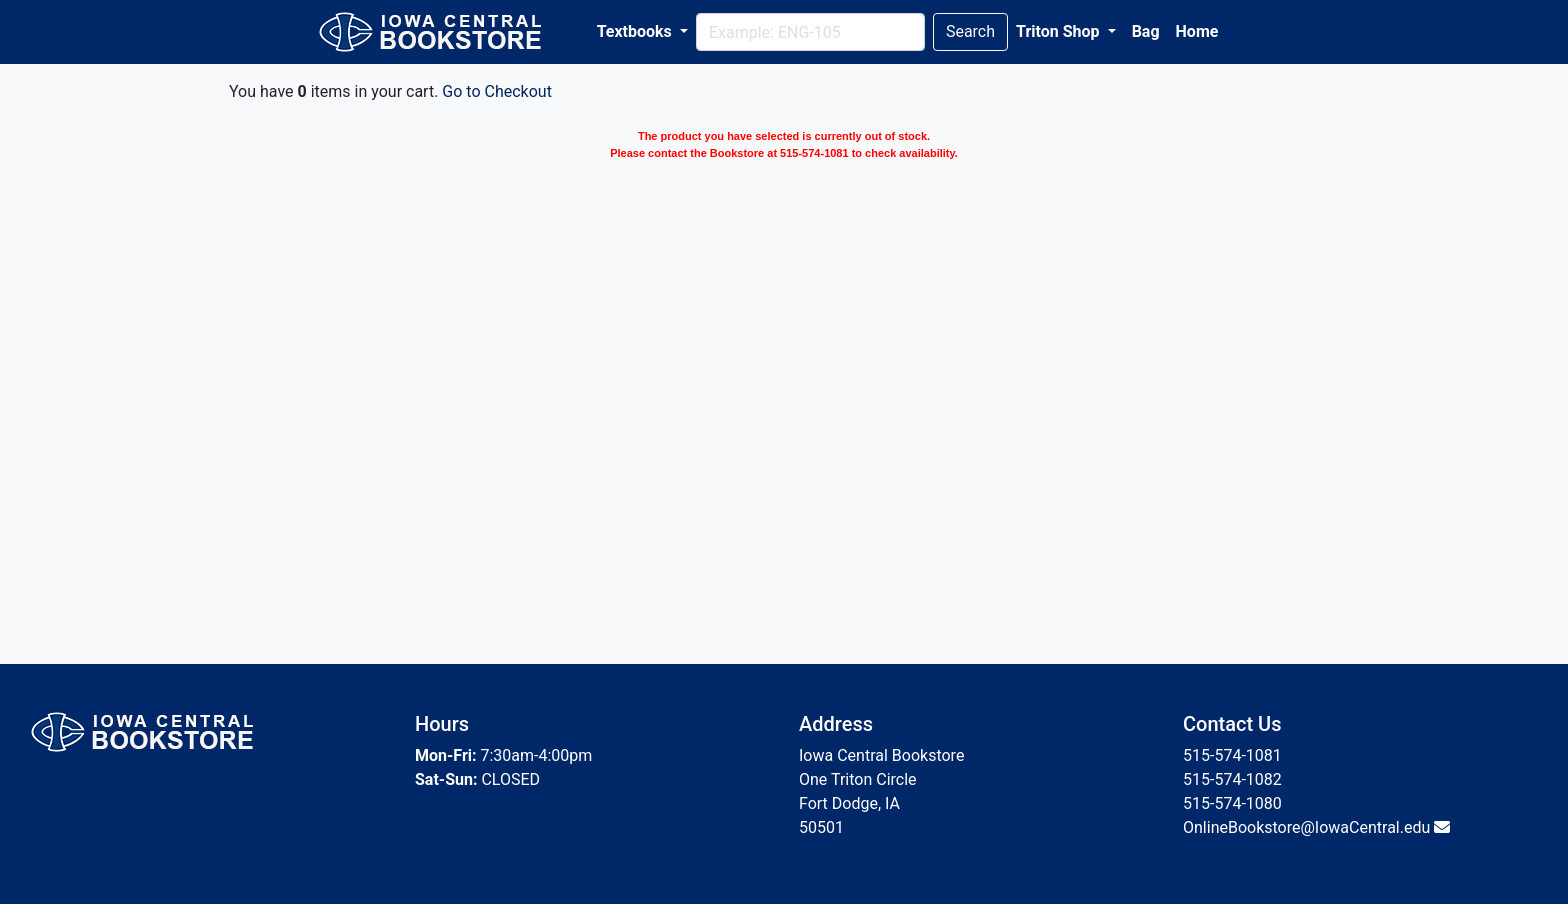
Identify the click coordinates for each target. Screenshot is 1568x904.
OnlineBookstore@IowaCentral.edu (1306, 827)
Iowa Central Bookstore (881, 755)
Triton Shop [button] (1059, 31)
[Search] (810, 32)
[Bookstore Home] (442, 32)
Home (1197, 31)
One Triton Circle (858, 779)
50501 (821, 827)
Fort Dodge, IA (849, 803)
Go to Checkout (497, 91)
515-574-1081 (1232, 755)
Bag (1146, 31)
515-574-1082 (1232, 779)
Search (970, 31)
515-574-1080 (1232, 803)
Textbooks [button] (636, 31)
